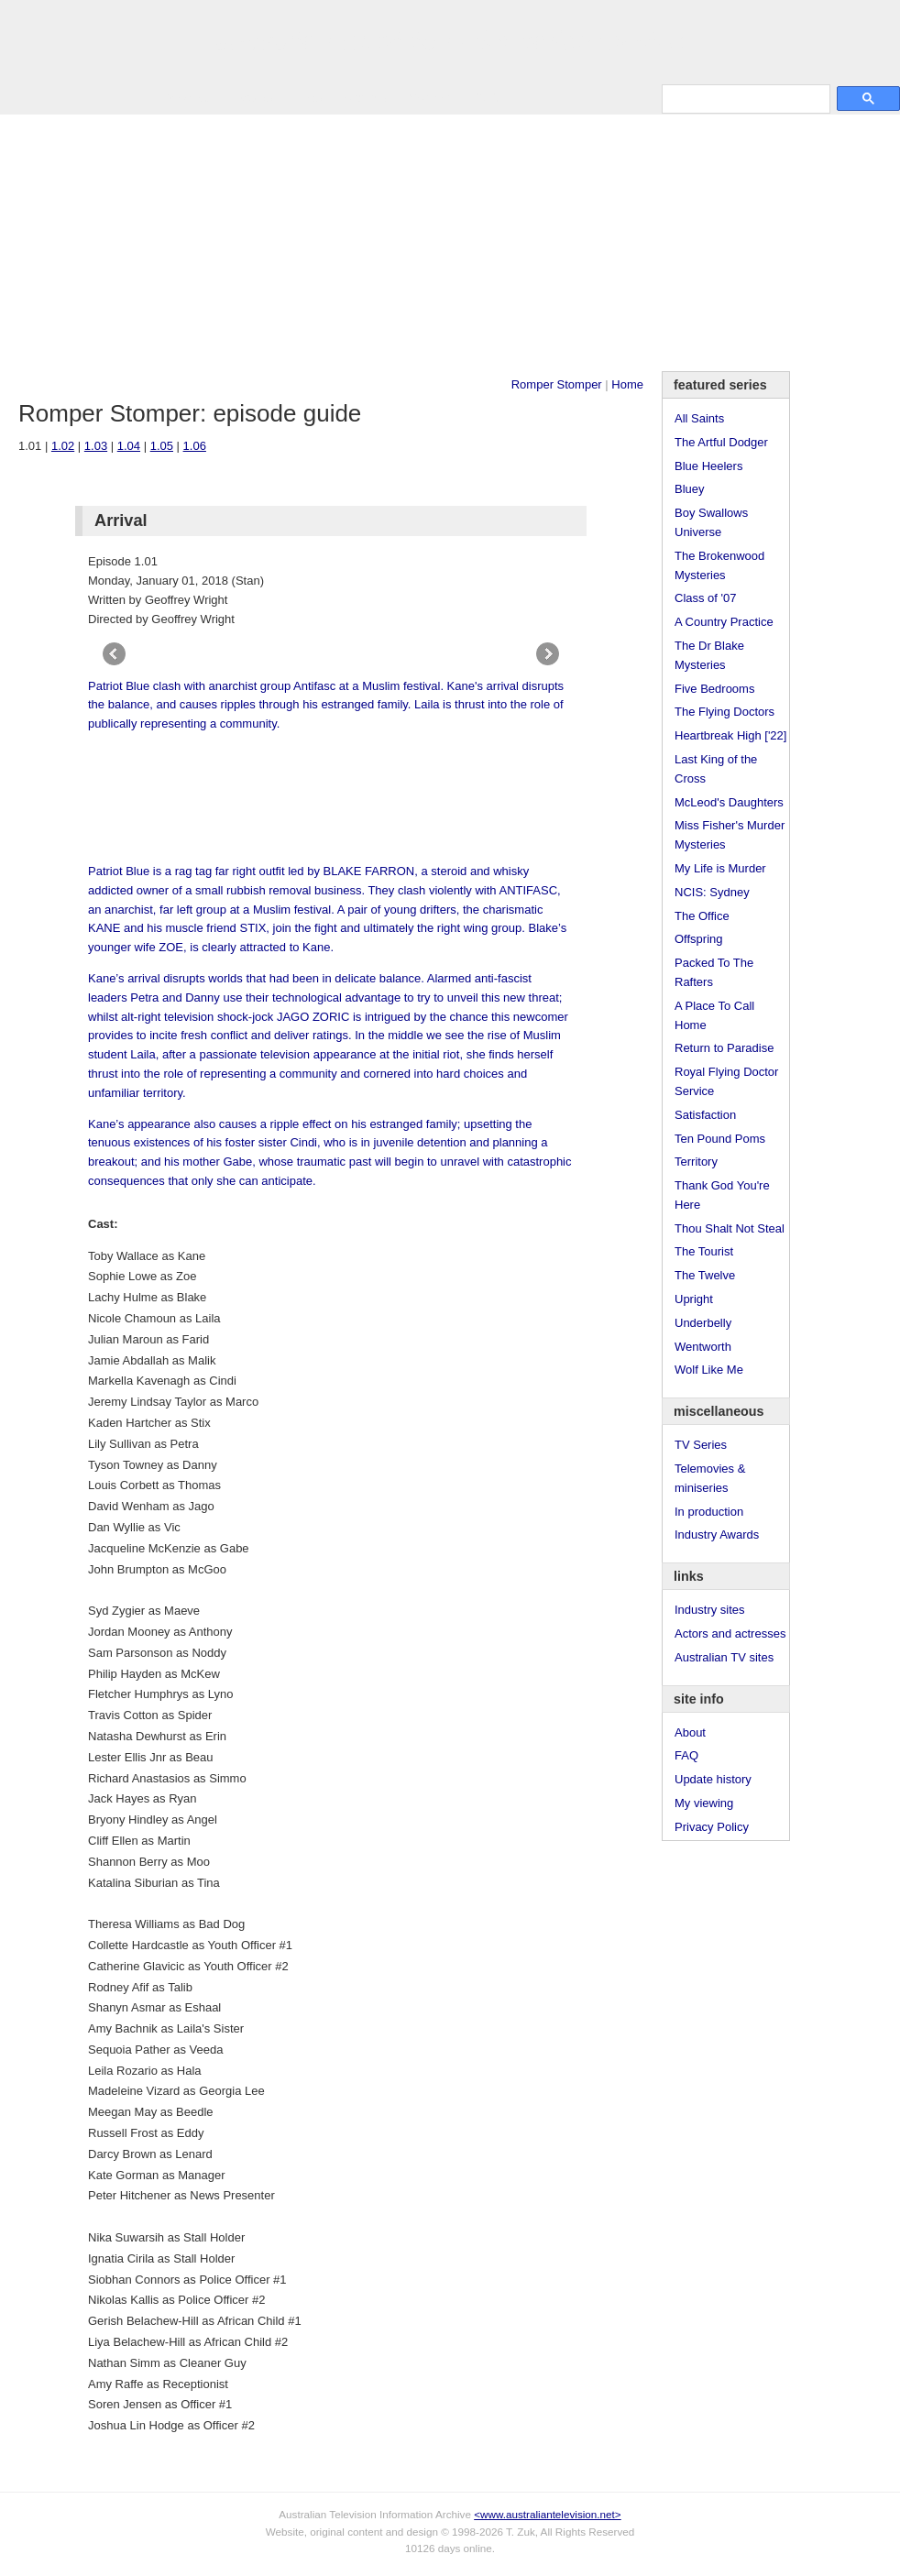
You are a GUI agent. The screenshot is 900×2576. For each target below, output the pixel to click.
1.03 (95, 446)
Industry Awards (717, 1534)
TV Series (185, 97)
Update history (713, 1779)
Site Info (366, 97)
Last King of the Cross (716, 768)
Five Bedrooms (714, 689)
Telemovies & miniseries (710, 1478)
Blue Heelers (708, 466)
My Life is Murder (720, 868)
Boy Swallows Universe (711, 522)
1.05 (161, 446)
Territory (696, 1161)
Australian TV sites (724, 1657)
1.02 (62, 446)
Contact (429, 97)
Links (308, 97)
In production (709, 1511)
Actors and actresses (730, 1633)
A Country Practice (724, 622)
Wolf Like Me (709, 1369)
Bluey (690, 489)
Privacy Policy (712, 1827)
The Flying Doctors (724, 711)
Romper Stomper (556, 384)
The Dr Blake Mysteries (709, 655)
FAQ (686, 1755)
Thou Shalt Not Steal (730, 1228)
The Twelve (705, 1275)
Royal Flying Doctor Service (726, 1081)
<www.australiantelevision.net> (547, 2514)
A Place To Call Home (714, 1015)
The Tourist (704, 1251)
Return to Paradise (724, 1048)
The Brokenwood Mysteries (719, 565)
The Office (702, 916)
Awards (252, 97)
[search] (744, 98)
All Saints (699, 418)
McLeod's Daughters (729, 802)
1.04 (128, 446)
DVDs (487, 97)
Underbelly (703, 1323)
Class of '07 (706, 598)
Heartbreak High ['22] (730, 735)
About (690, 1732)
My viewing (704, 1803)
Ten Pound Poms (720, 1138)
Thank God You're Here (722, 1194)
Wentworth (703, 1347)
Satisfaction (705, 1115)
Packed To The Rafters (714, 972)
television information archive (450, 41)
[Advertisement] (450, 243)
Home (627, 384)
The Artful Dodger (721, 442)
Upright (694, 1299)
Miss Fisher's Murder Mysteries (730, 834)
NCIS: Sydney (712, 892)
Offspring (699, 939)
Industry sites (710, 1610)
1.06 (194, 446)
